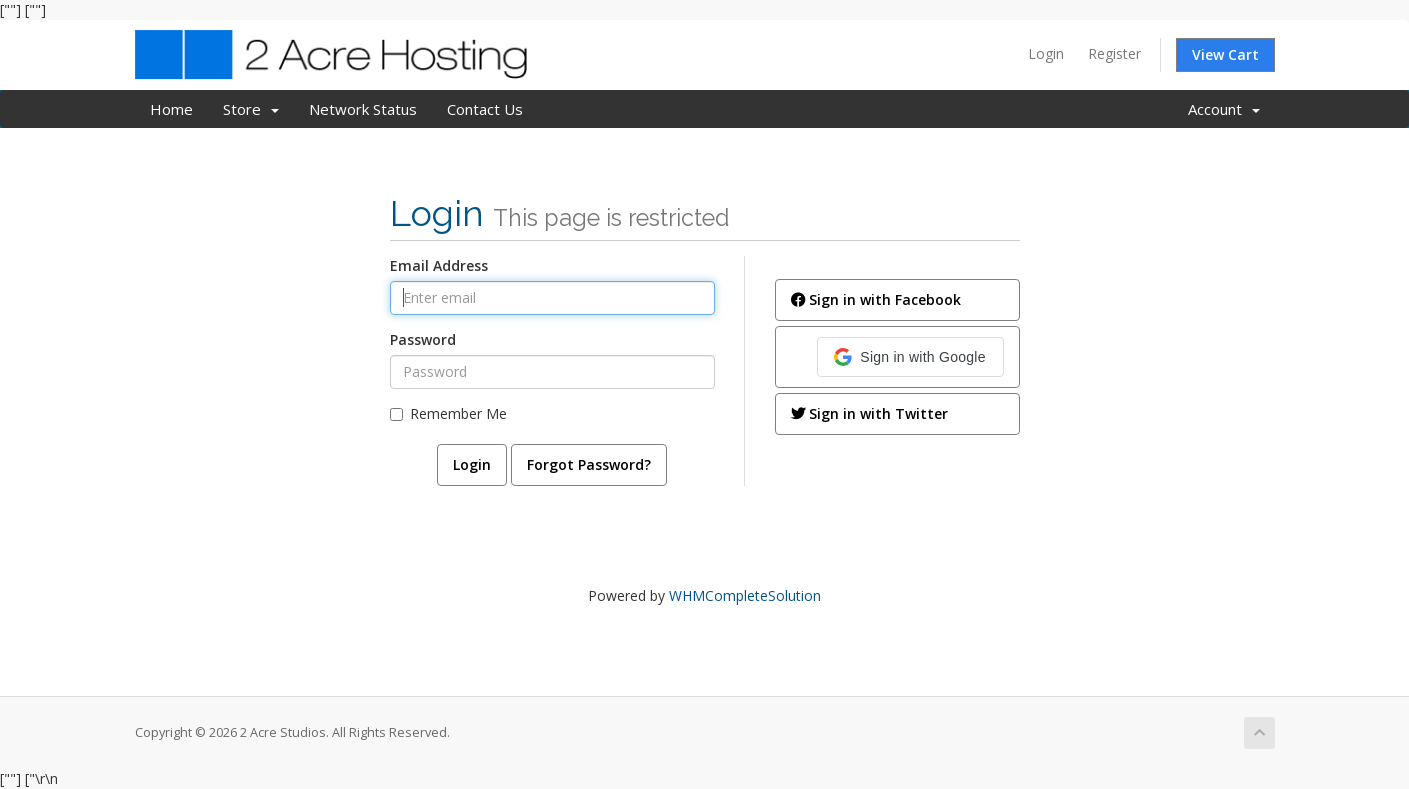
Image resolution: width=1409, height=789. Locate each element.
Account (1224, 109)
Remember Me (448, 413)
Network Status (363, 109)
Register (1114, 53)
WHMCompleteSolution (745, 595)
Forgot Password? (589, 464)
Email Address (439, 265)
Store (251, 109)
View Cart (1225, 54)
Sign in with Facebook (876, 299)
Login (1046, 53)
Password (423, 339)
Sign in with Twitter (869, 413)
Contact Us (485, 109)
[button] (910, 357)
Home (171, 109)
